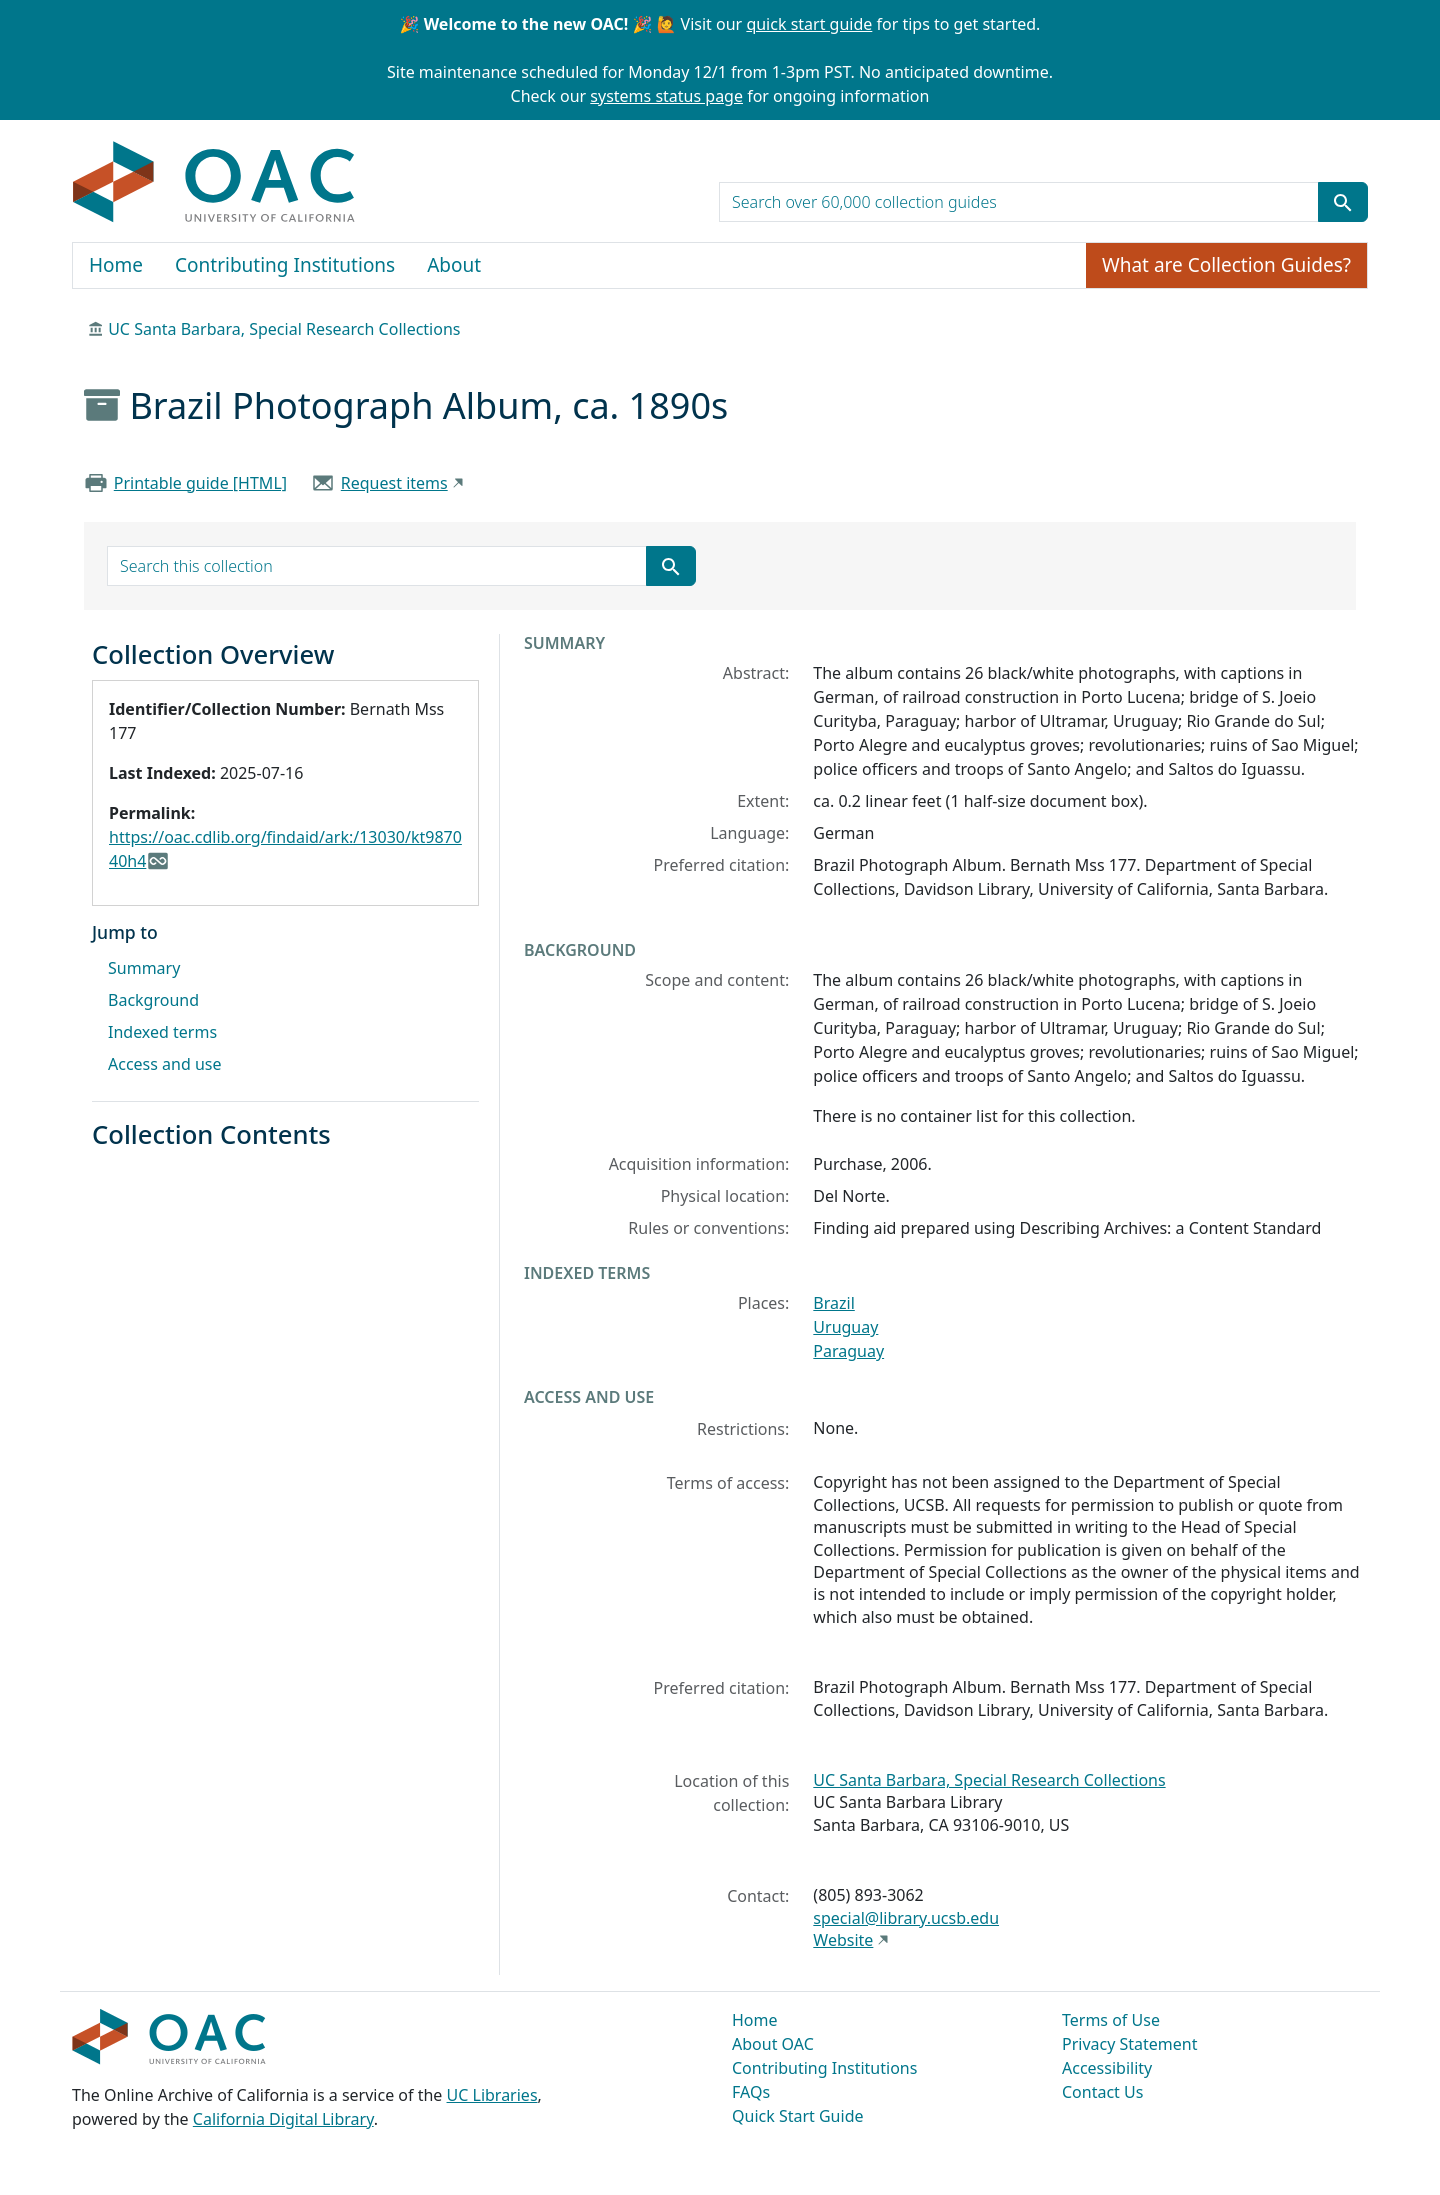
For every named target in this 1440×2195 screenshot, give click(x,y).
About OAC (773, 2044)
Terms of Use (1111, 2020)
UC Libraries (492, 2095)
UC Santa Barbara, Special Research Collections (284, 329)
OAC (214, 183)
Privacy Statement (1130, 2044)
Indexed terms (162, 1032)
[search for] (1019, 202)
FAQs (751, 2092)
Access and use (165, 1064)
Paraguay (848, 1351)
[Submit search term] (1343, 202)
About (454, 265)
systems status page (666, 96)
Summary (144, 968)
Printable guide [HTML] (200, 483)
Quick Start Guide (798, 2116)
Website (843, 1940)
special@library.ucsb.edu (906, 1918)
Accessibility (1107, 2068)
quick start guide (809, 24)
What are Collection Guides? (1226, 265)
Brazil (833, 1303)
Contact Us (1102, 2092)
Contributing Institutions (285, 265)
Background (153, 1000)
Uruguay (845, 1327)
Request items (394, 483)
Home (116, 265)
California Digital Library (283, 2119)
